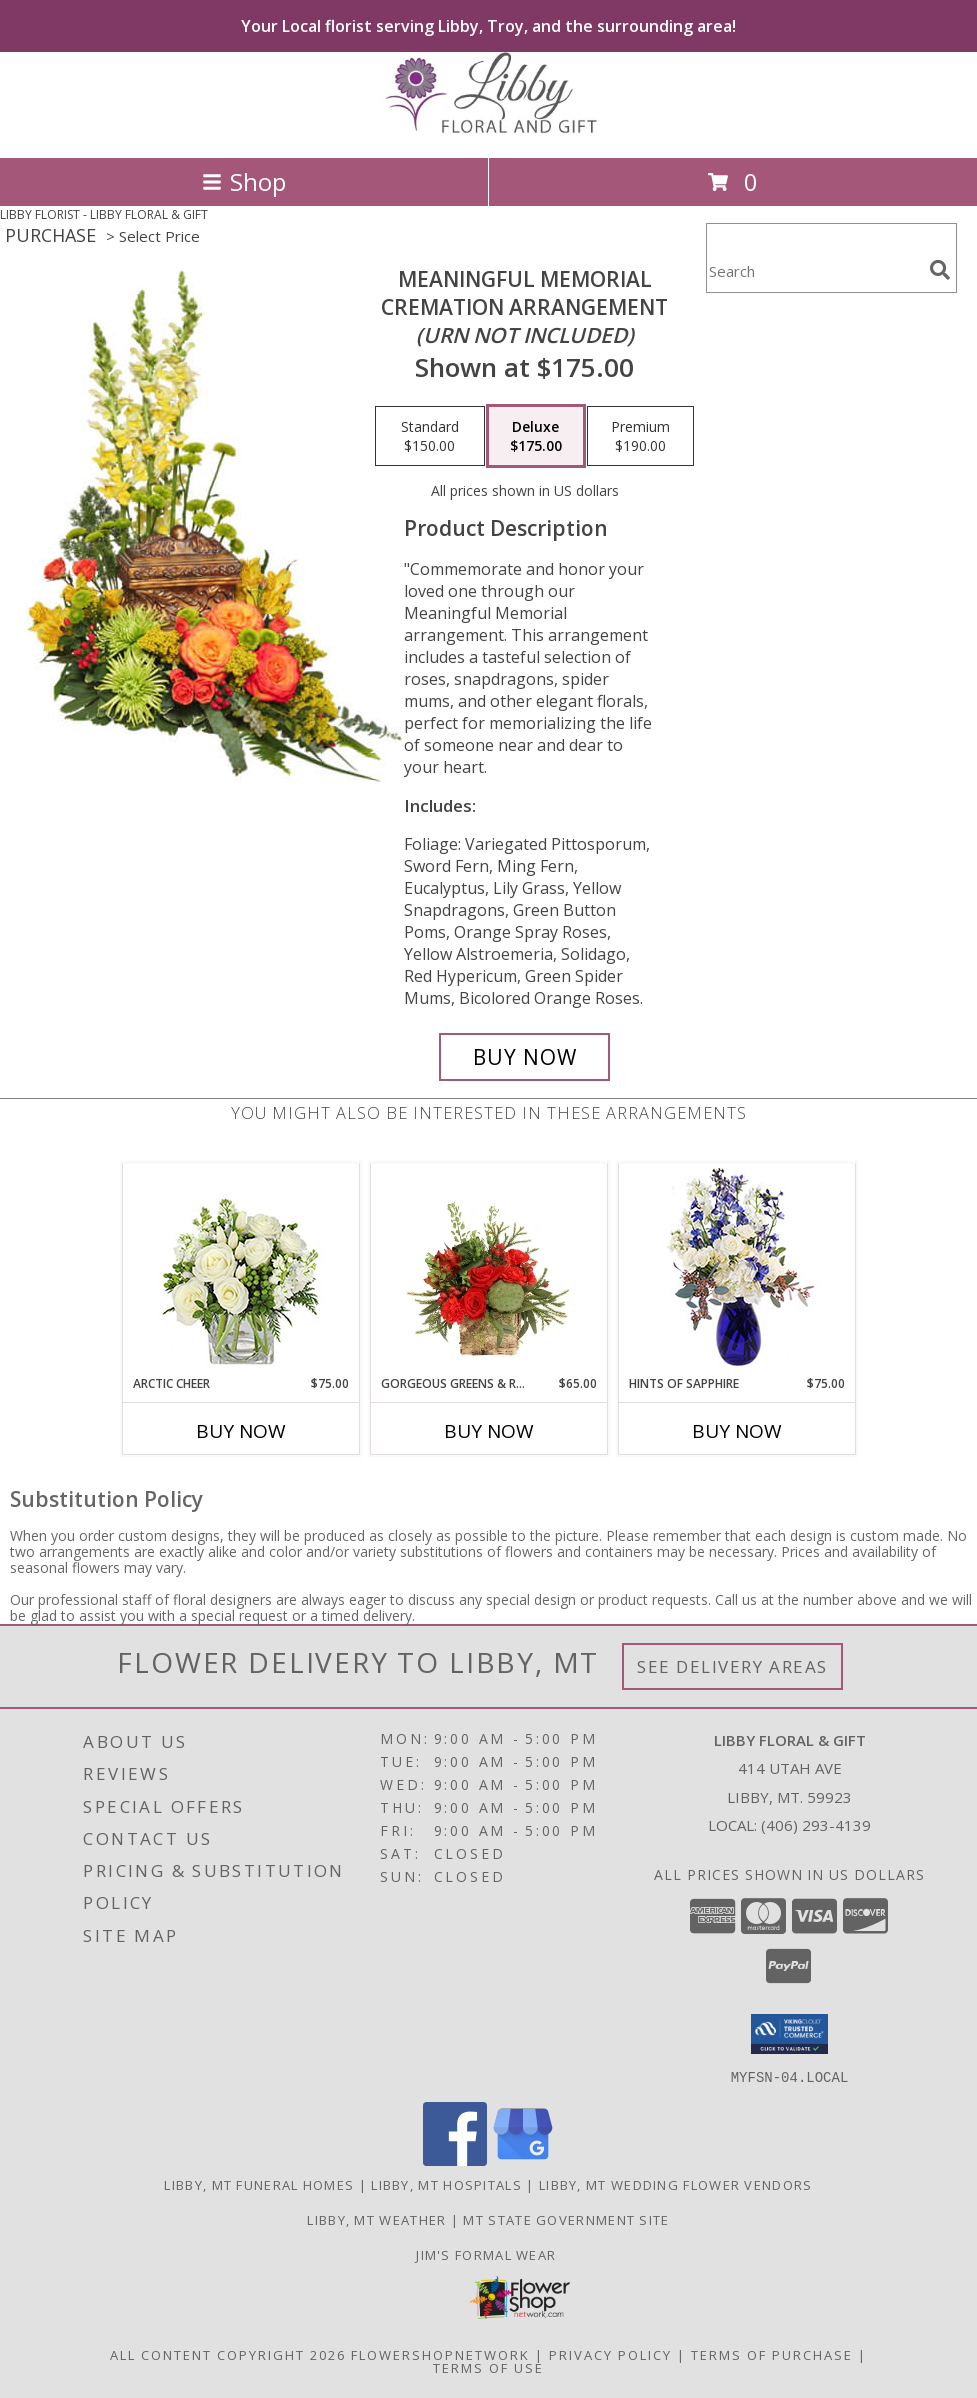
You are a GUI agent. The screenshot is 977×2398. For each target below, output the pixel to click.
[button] (789, 2034)
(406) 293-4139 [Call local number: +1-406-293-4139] (816, 1825)
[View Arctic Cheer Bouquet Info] (240, 1269)
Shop (244, 181)
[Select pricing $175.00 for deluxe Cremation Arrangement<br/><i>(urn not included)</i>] (536, 436)
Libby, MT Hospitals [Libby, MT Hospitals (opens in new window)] (446, 2184)
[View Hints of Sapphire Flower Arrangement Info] (736, 1269)
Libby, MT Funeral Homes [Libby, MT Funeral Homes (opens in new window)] (259, 2184)
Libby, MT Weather (376, 2219)
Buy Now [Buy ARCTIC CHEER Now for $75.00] (241, 1431)
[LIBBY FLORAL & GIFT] (489, 128)
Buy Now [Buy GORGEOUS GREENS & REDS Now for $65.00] (489, 1431)
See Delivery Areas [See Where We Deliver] (732, 1666)
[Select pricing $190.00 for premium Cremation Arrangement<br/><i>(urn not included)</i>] (640, 436)
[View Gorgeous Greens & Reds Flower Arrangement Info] (488, 1269)
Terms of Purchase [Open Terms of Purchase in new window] (772, 2354)
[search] (940, 270)
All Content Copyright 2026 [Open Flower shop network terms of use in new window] (228, 2354)
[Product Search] (814, 270)
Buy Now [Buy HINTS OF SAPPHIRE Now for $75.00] (737, 1431)
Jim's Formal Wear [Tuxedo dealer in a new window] (488, 2254)
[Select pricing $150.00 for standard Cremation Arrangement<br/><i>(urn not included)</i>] (430, 436)
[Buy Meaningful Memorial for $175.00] (525, 1057)
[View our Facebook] (455, 2159)
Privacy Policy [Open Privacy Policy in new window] (610, 2354)
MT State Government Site (566, 2219)
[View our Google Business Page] (523, 2159)
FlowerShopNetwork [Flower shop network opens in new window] (440, 2354)
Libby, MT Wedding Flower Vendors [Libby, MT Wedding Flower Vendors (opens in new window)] (676, 2184)
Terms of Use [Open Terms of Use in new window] (488, 2367)
